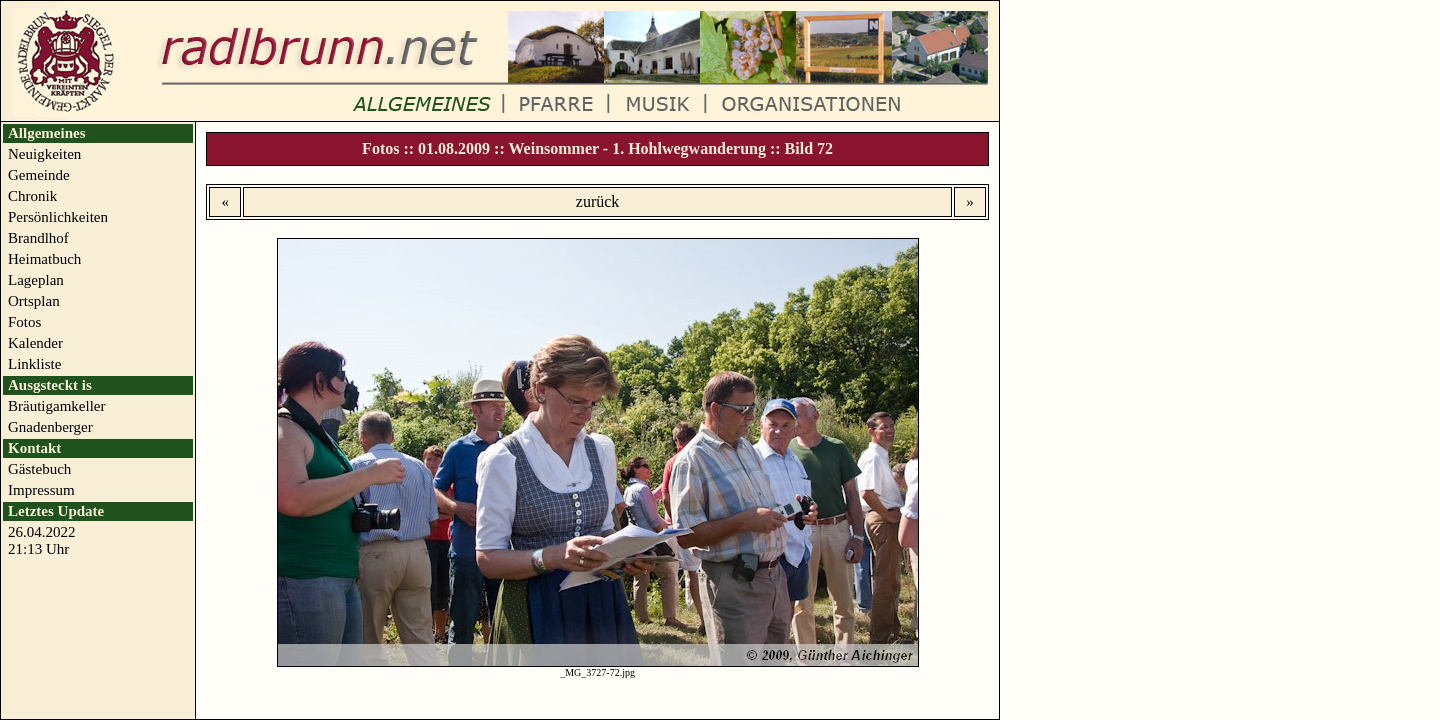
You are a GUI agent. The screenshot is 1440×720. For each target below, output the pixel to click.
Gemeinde (39, 175)
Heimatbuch (44, 259)
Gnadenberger (50, 427)
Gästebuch (39, 469)
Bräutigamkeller (56, 406)
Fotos (24, 322)
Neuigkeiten (44, 154)
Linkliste (34, 364)
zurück (598, 201)
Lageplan (36, 280)
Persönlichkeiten (58, 217)
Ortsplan (34, 301)
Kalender (35, 343)
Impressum (41, 490)
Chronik (32, 196)
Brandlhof (38, 238)
